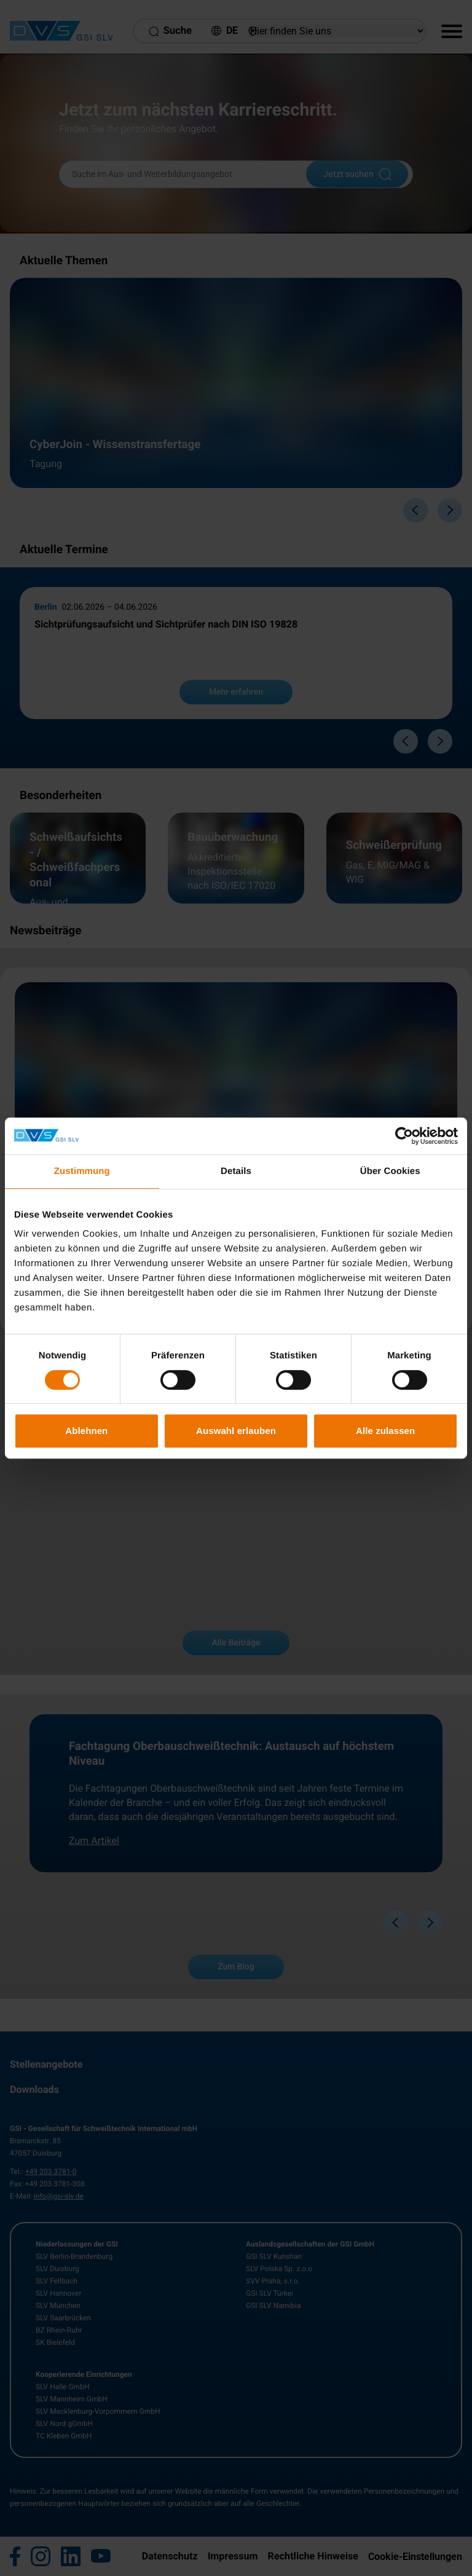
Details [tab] (236, 1171)
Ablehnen (86, 1430)
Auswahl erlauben (236, 1430)
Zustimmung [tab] (82, 1171)
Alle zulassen (385, 1430)
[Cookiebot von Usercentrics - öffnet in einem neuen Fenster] (404, 1136)
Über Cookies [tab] (390, 1171)
